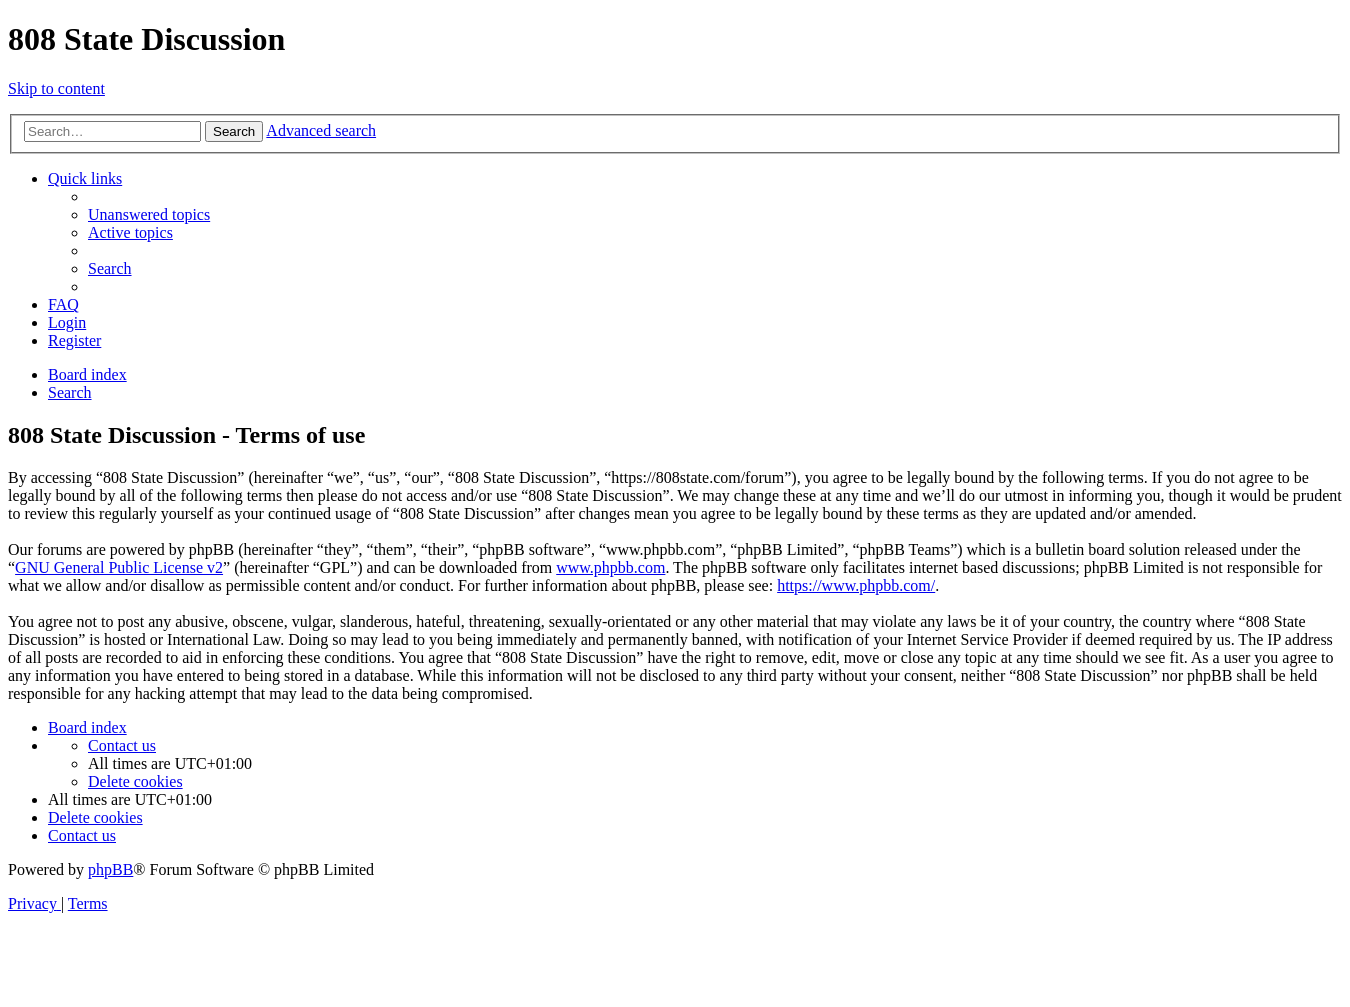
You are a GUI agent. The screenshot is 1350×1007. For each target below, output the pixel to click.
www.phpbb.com (610, 567)
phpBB (110, 869)
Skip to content (56, 88)
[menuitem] (149, 214)
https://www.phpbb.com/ (856, 585)
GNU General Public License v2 (119, 567)
